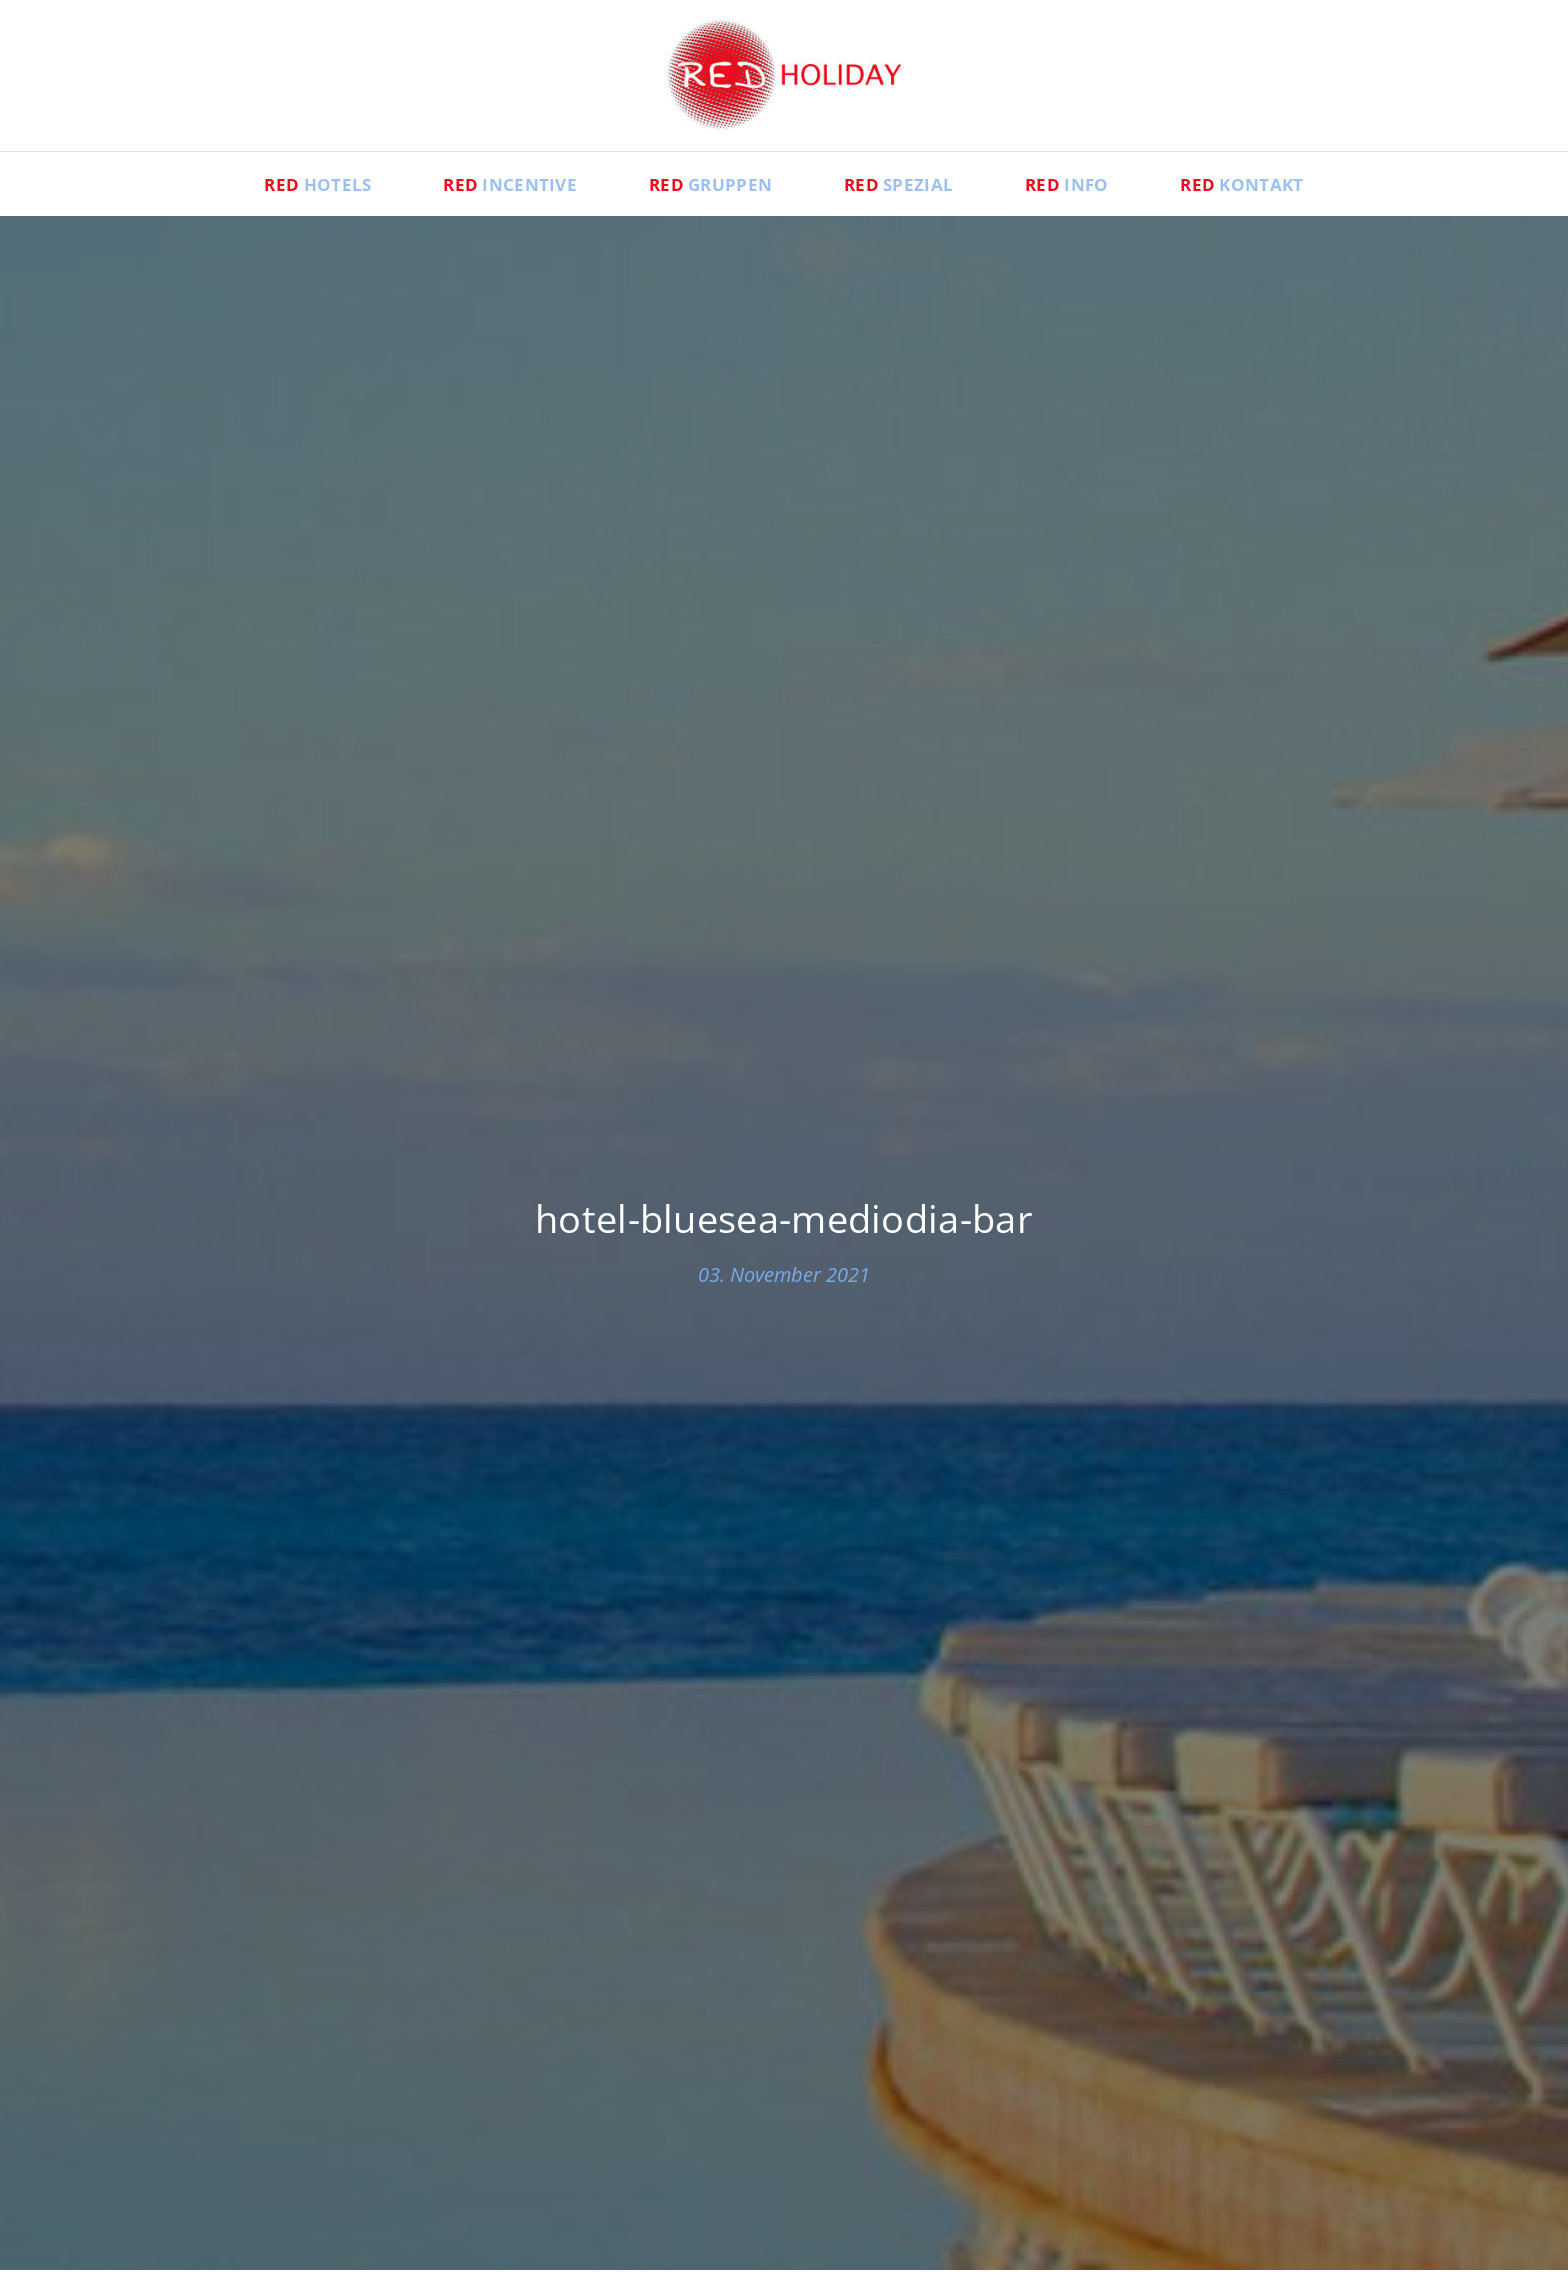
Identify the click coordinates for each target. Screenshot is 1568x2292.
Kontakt (1288, 206)
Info (1094, 206)
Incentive (481, 206)
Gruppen (701, 206)
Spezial (909, 206)
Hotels (270, 206)
